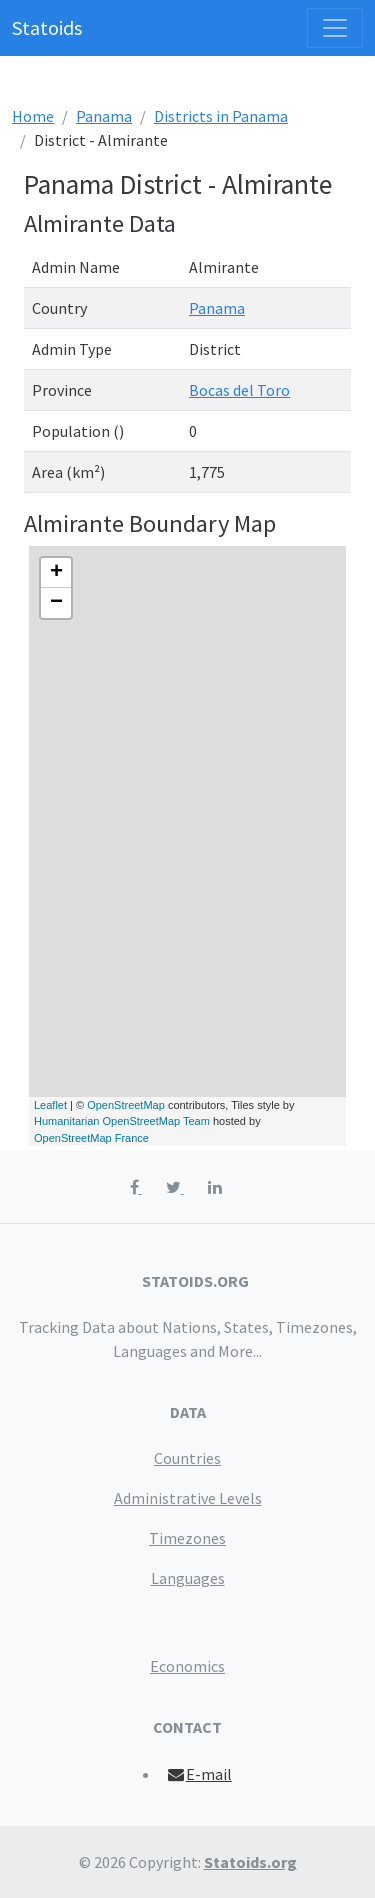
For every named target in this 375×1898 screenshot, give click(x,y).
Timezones (187, 1538)
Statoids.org (250, 1862)
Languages (188, 1578)
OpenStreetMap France (91, 1138)
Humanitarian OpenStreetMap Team (122, 1121)
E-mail (198, 1774)
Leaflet (50, 1105)
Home (33, 116)
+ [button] (56, 573)
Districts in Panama (221, 116)
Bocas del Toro (239, 390)
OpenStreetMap (126, 1105)
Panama (104, 116)
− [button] (56, 603)
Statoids (47, 27)
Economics (187, 1666)
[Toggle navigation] (335, 28)
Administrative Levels (188, 1498)
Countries (187, 1458)
